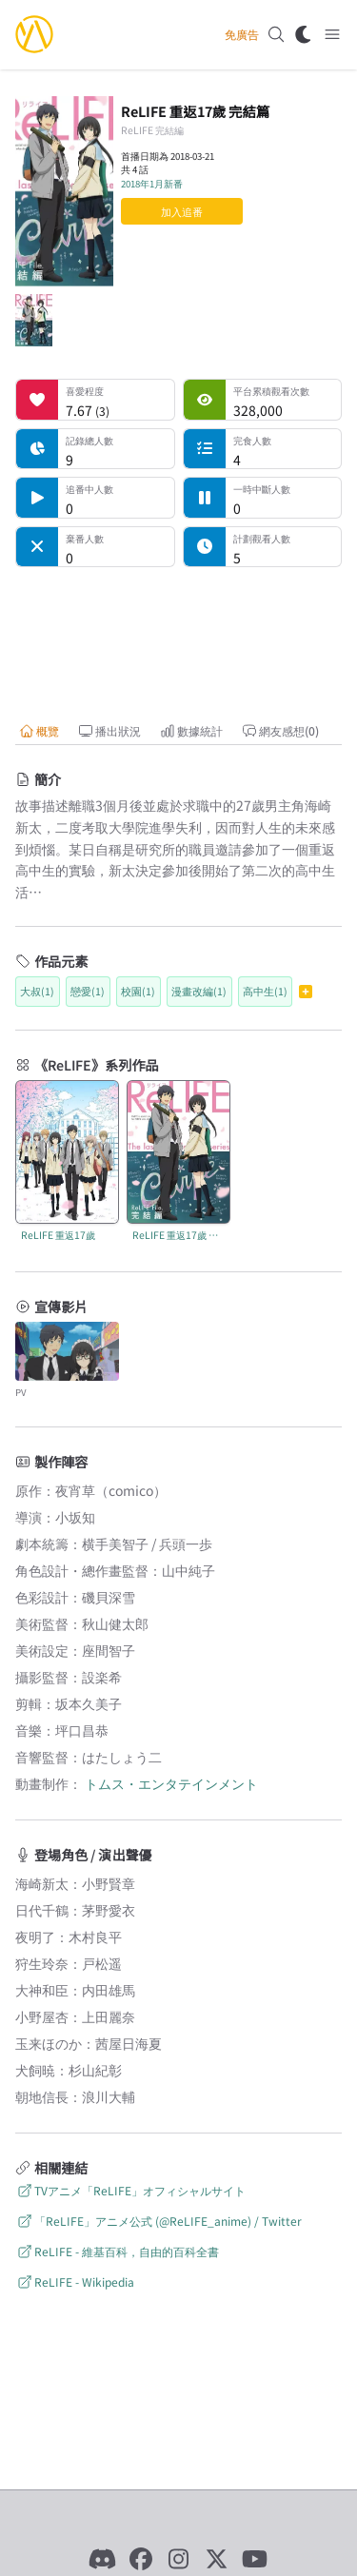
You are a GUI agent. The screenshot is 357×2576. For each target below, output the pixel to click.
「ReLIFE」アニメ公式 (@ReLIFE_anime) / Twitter (158, 2220)
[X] (217, 2558)
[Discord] (102, 2558)
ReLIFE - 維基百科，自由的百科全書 (117, 2251)
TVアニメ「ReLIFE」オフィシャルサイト (130, 2190)
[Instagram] (179, 2558)
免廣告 (242, 34)
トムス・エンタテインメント (171, 1783)
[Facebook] (141, 2558)
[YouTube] (255, 2558)
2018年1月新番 (152, 183)
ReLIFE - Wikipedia (74, 2281)
